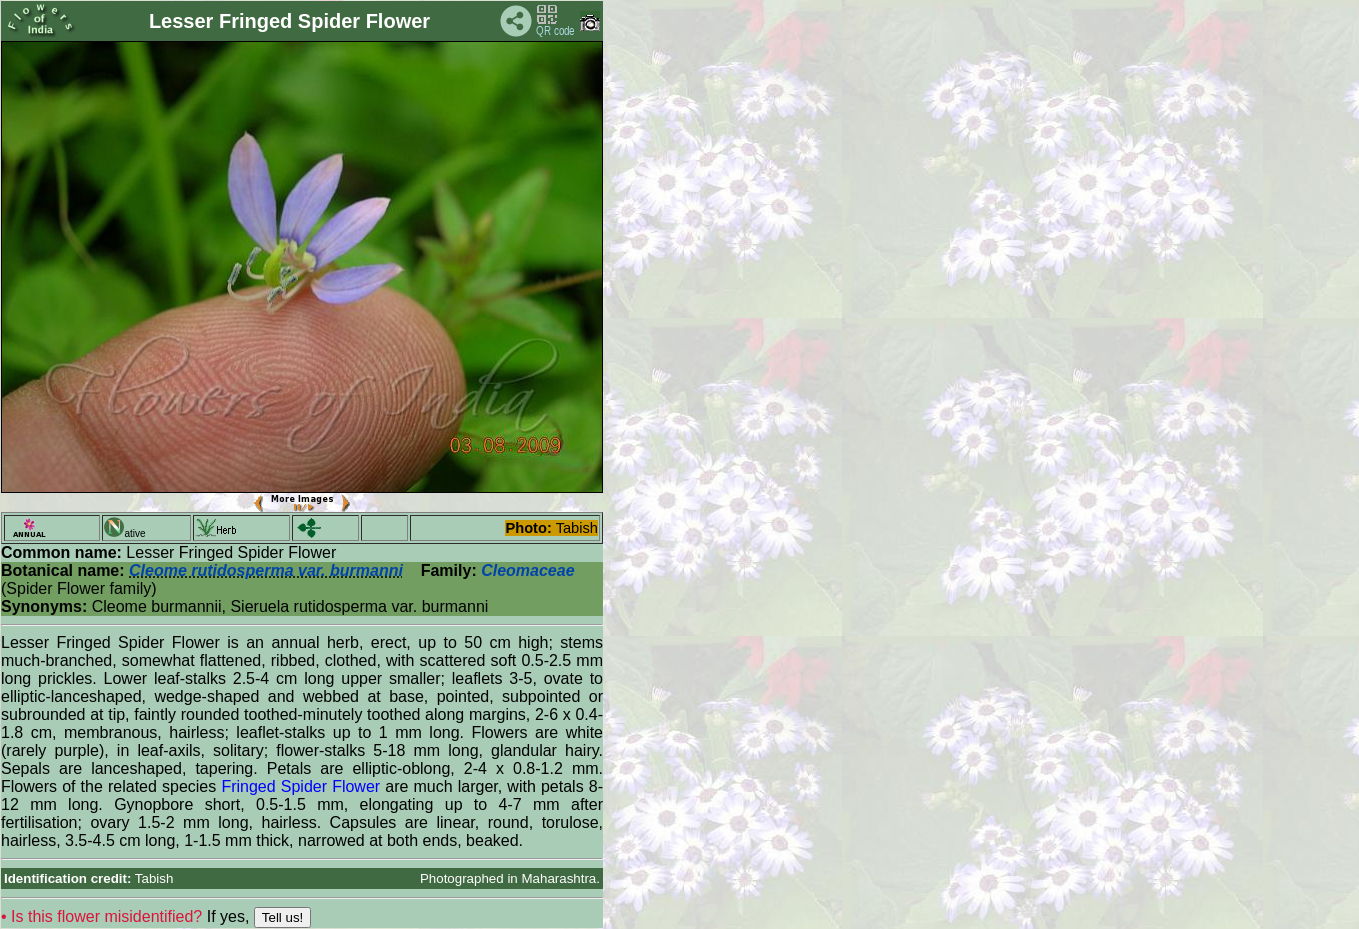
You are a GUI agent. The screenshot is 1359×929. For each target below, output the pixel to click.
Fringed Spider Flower (300, 786)
